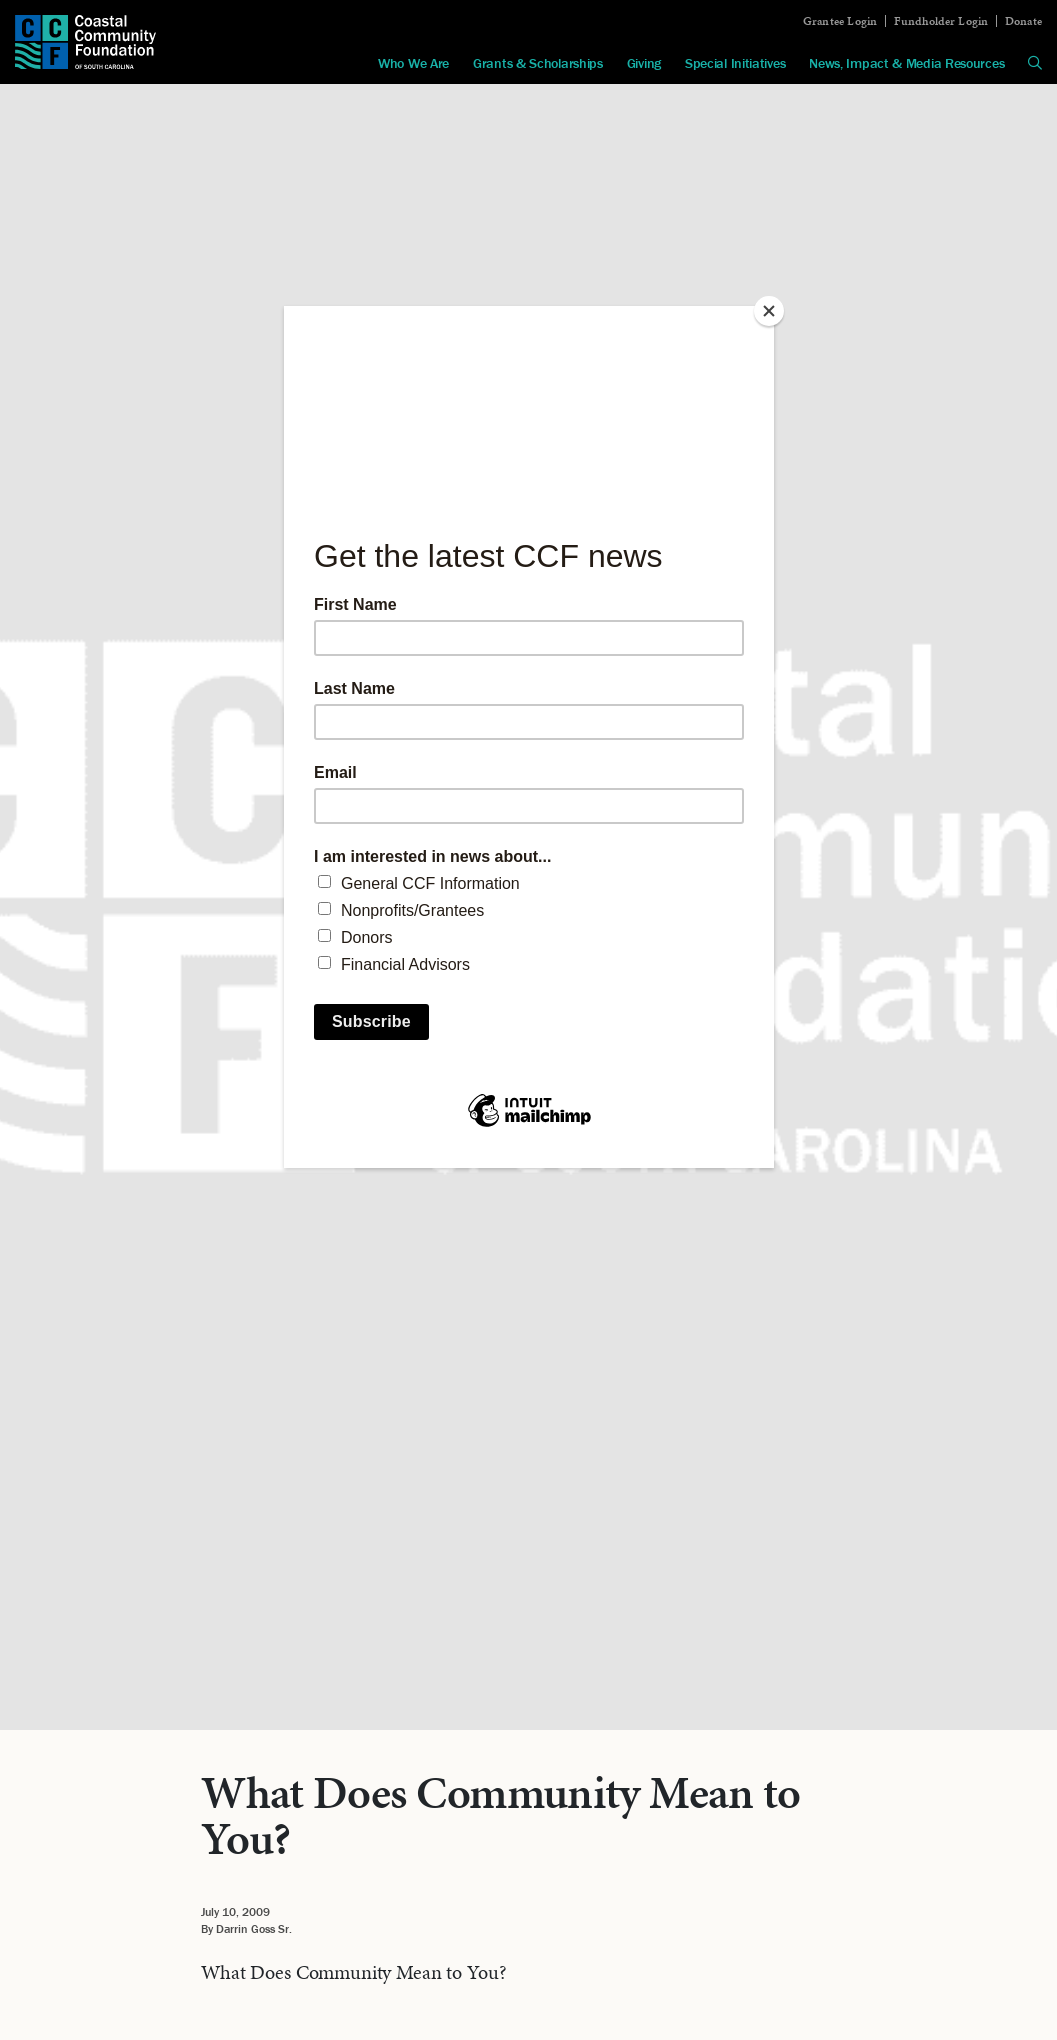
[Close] (769, 311)
